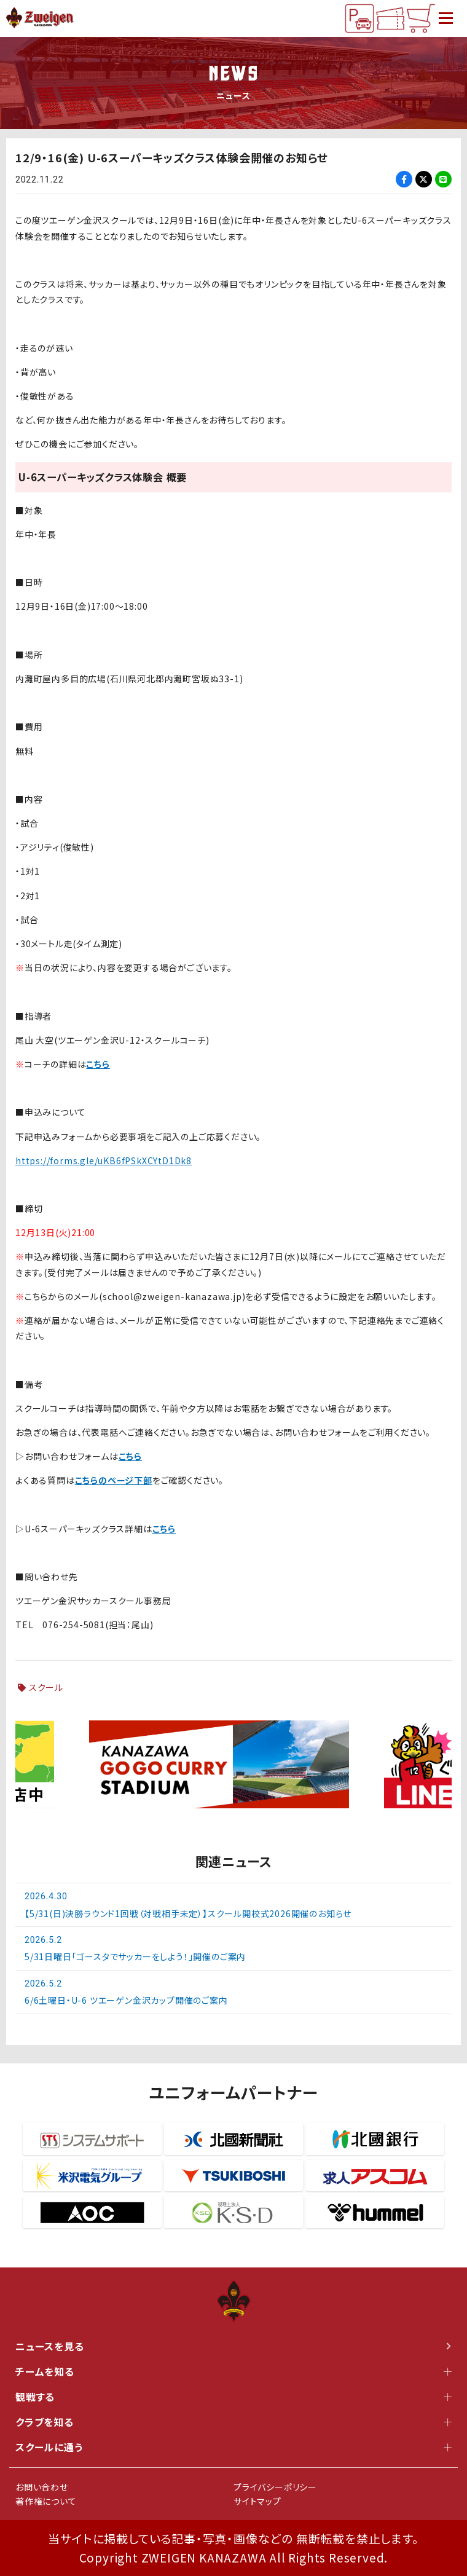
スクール (46, 1687)
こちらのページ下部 (113, 1480)
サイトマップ (257, 2501)
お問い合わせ (41, 2487)
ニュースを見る (233, 2346)
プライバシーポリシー (275, 2487)
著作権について (46, 2501)
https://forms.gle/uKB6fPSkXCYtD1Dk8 (103, 1160)
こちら (97, 1064)
